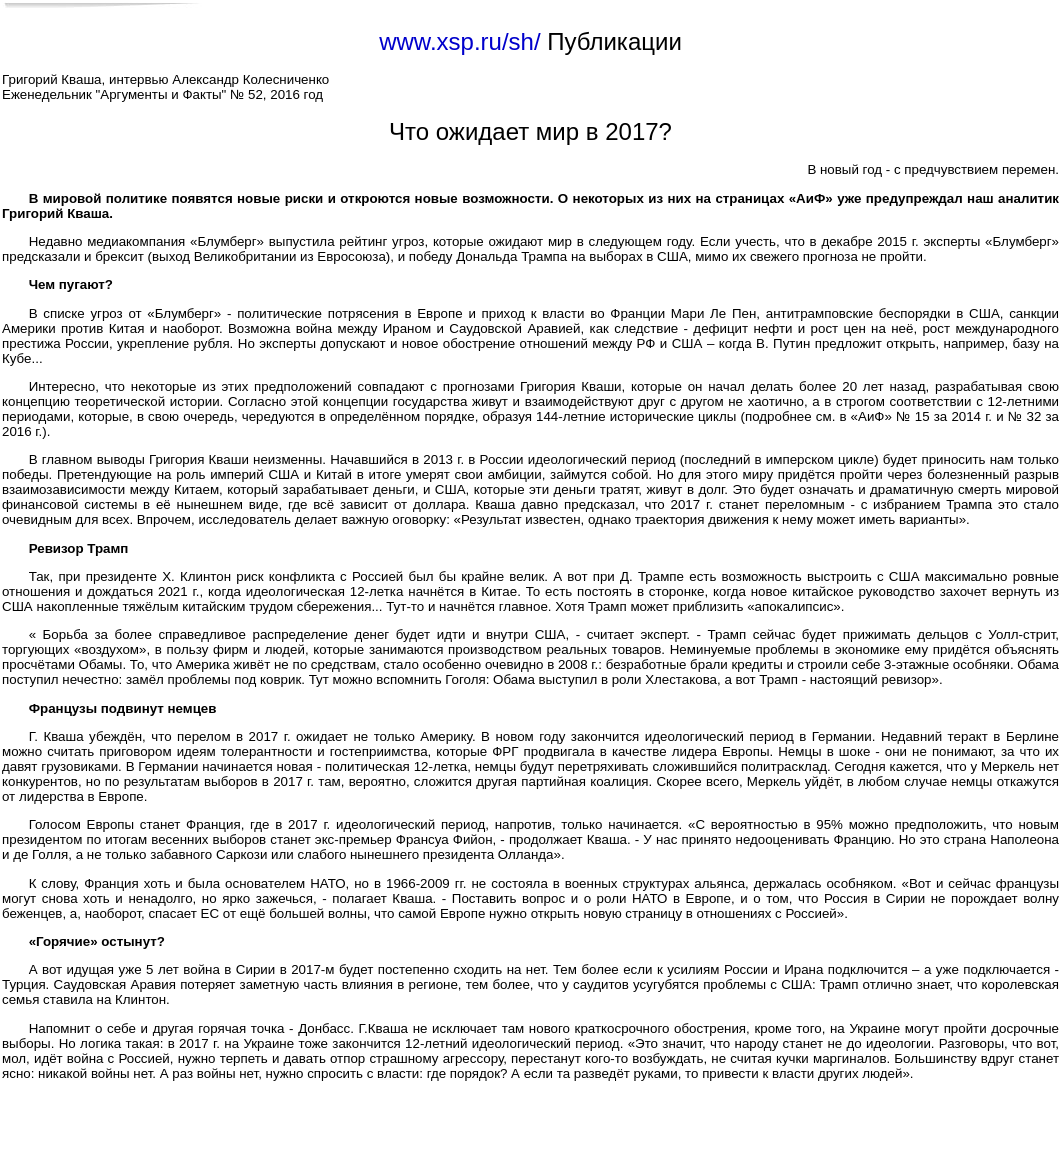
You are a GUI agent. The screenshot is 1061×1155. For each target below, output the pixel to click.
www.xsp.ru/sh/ (459, 41)
